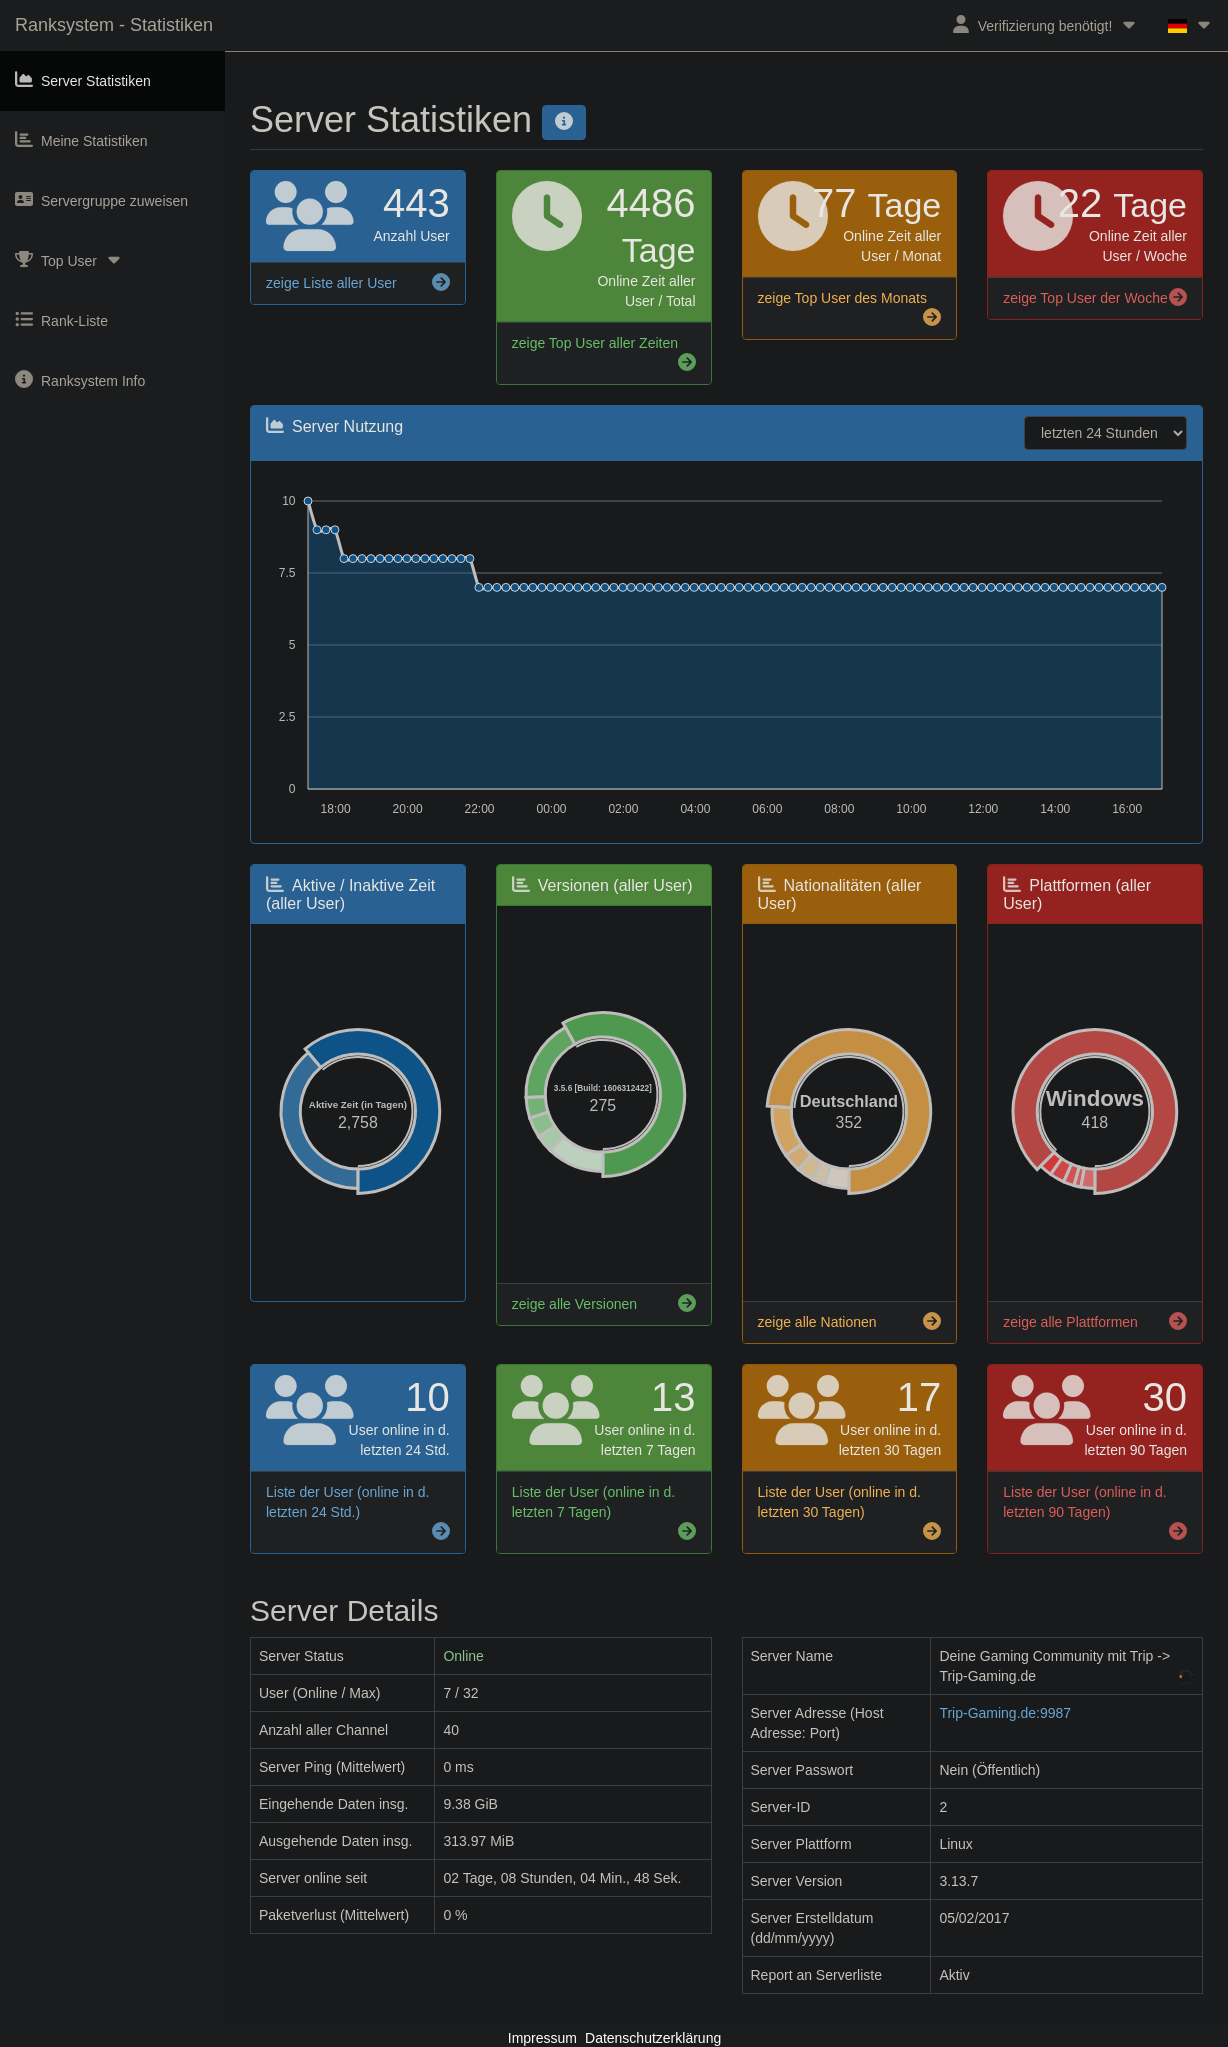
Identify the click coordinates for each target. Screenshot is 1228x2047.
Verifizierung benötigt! (1045, 24)
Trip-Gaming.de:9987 (1005, 1713)
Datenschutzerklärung (653, 2038)
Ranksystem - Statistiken (114, 25)
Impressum (542, 2038)
